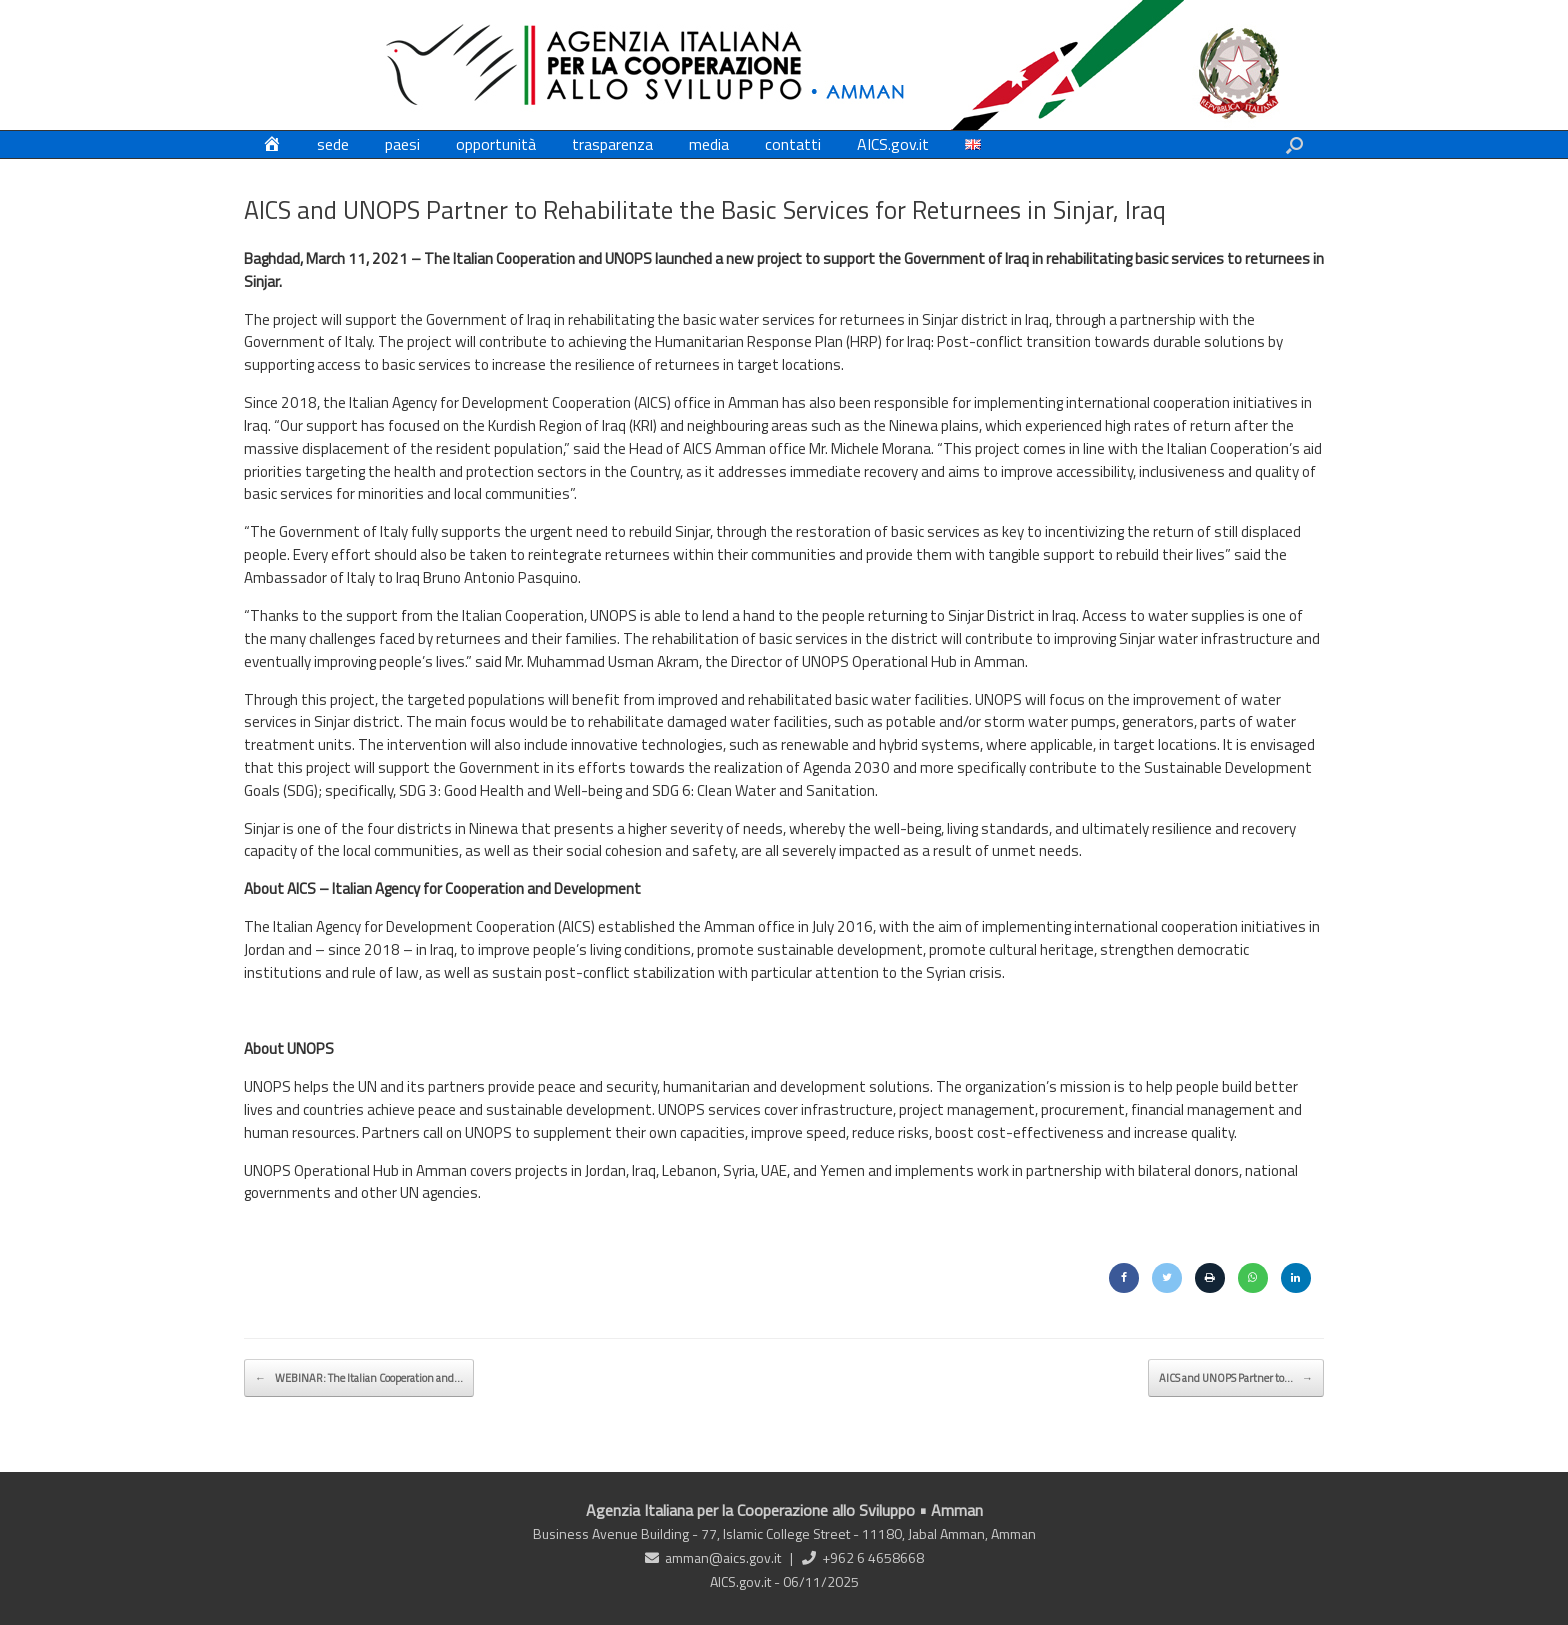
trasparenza (612, 144)
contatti (793, 144)
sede (333, 144)
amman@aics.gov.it (723, 1557)
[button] (1294, 144)
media (709, 144)
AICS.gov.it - (746, 1581)
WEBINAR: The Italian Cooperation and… (359, 1378)
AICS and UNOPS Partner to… (1236, 1378)
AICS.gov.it (893, 144)
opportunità (496, 144)
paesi (402, 144)
